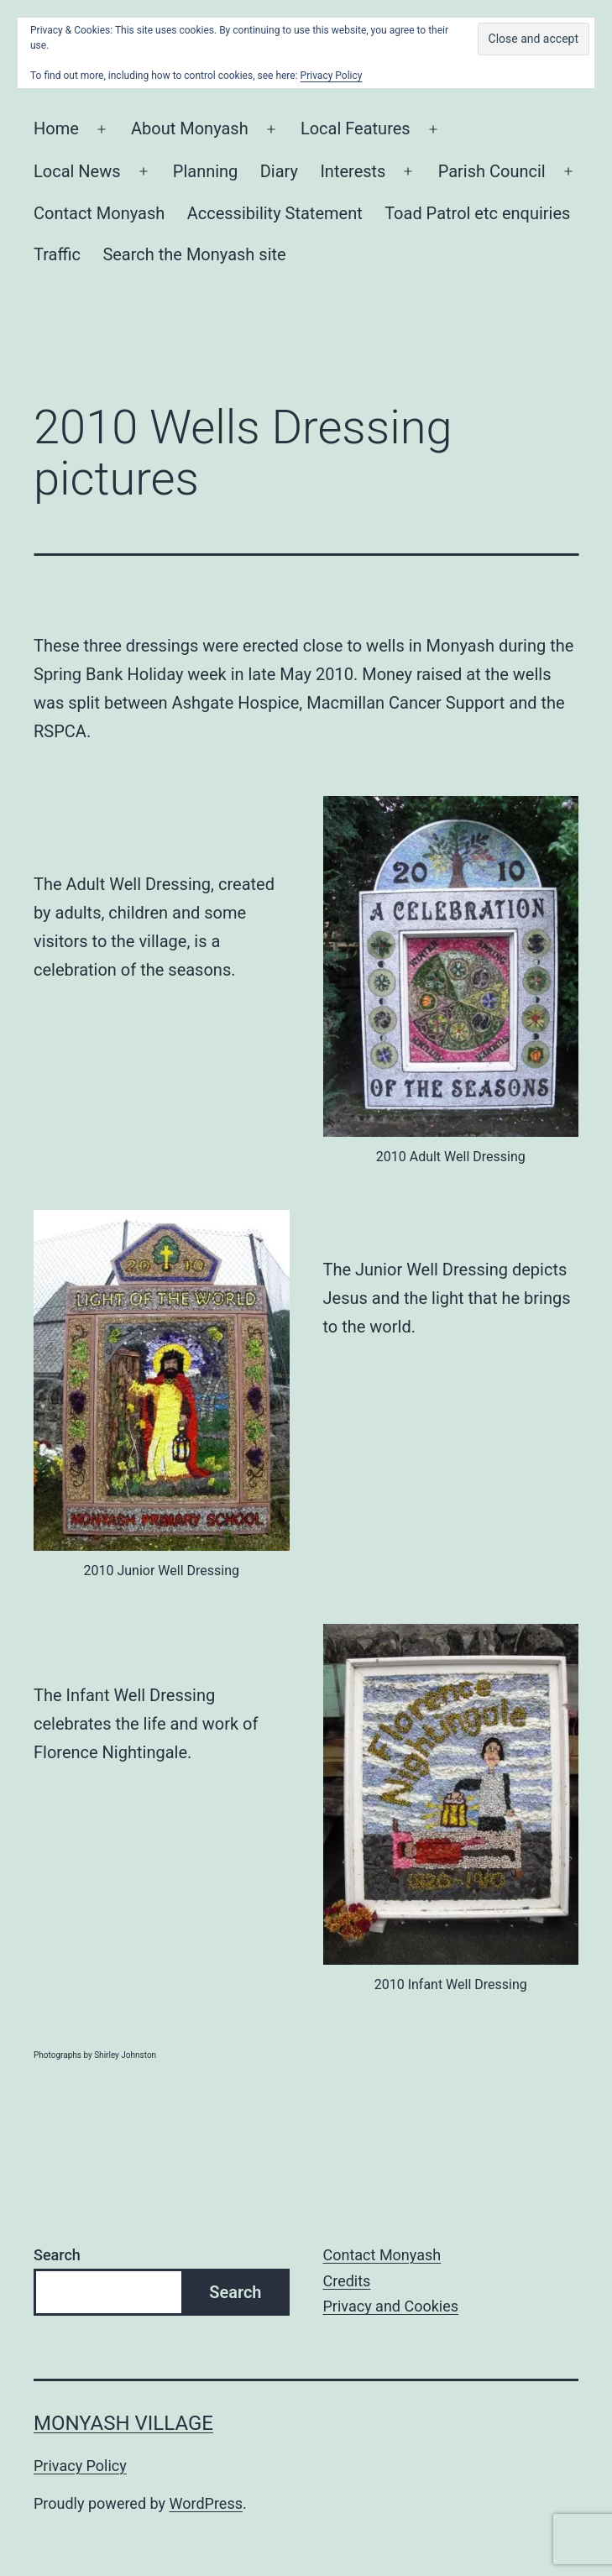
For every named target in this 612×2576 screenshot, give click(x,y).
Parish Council (492, 171)
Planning (205, 171)
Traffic (57, 254)
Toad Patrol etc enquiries (477, 213)
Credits (347, 2281)
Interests (352, 171)
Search (57, 2255)
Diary (279, 171)
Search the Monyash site (193, 254)
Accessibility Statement (275, 213)
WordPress (206, 2503)
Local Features (356, 128)
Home (56, 128)
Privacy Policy (80, 2465)
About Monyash (189, 128)
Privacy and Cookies (391, 2306)
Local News (77, 171)
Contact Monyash (99, 213)
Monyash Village (123, 2423)
